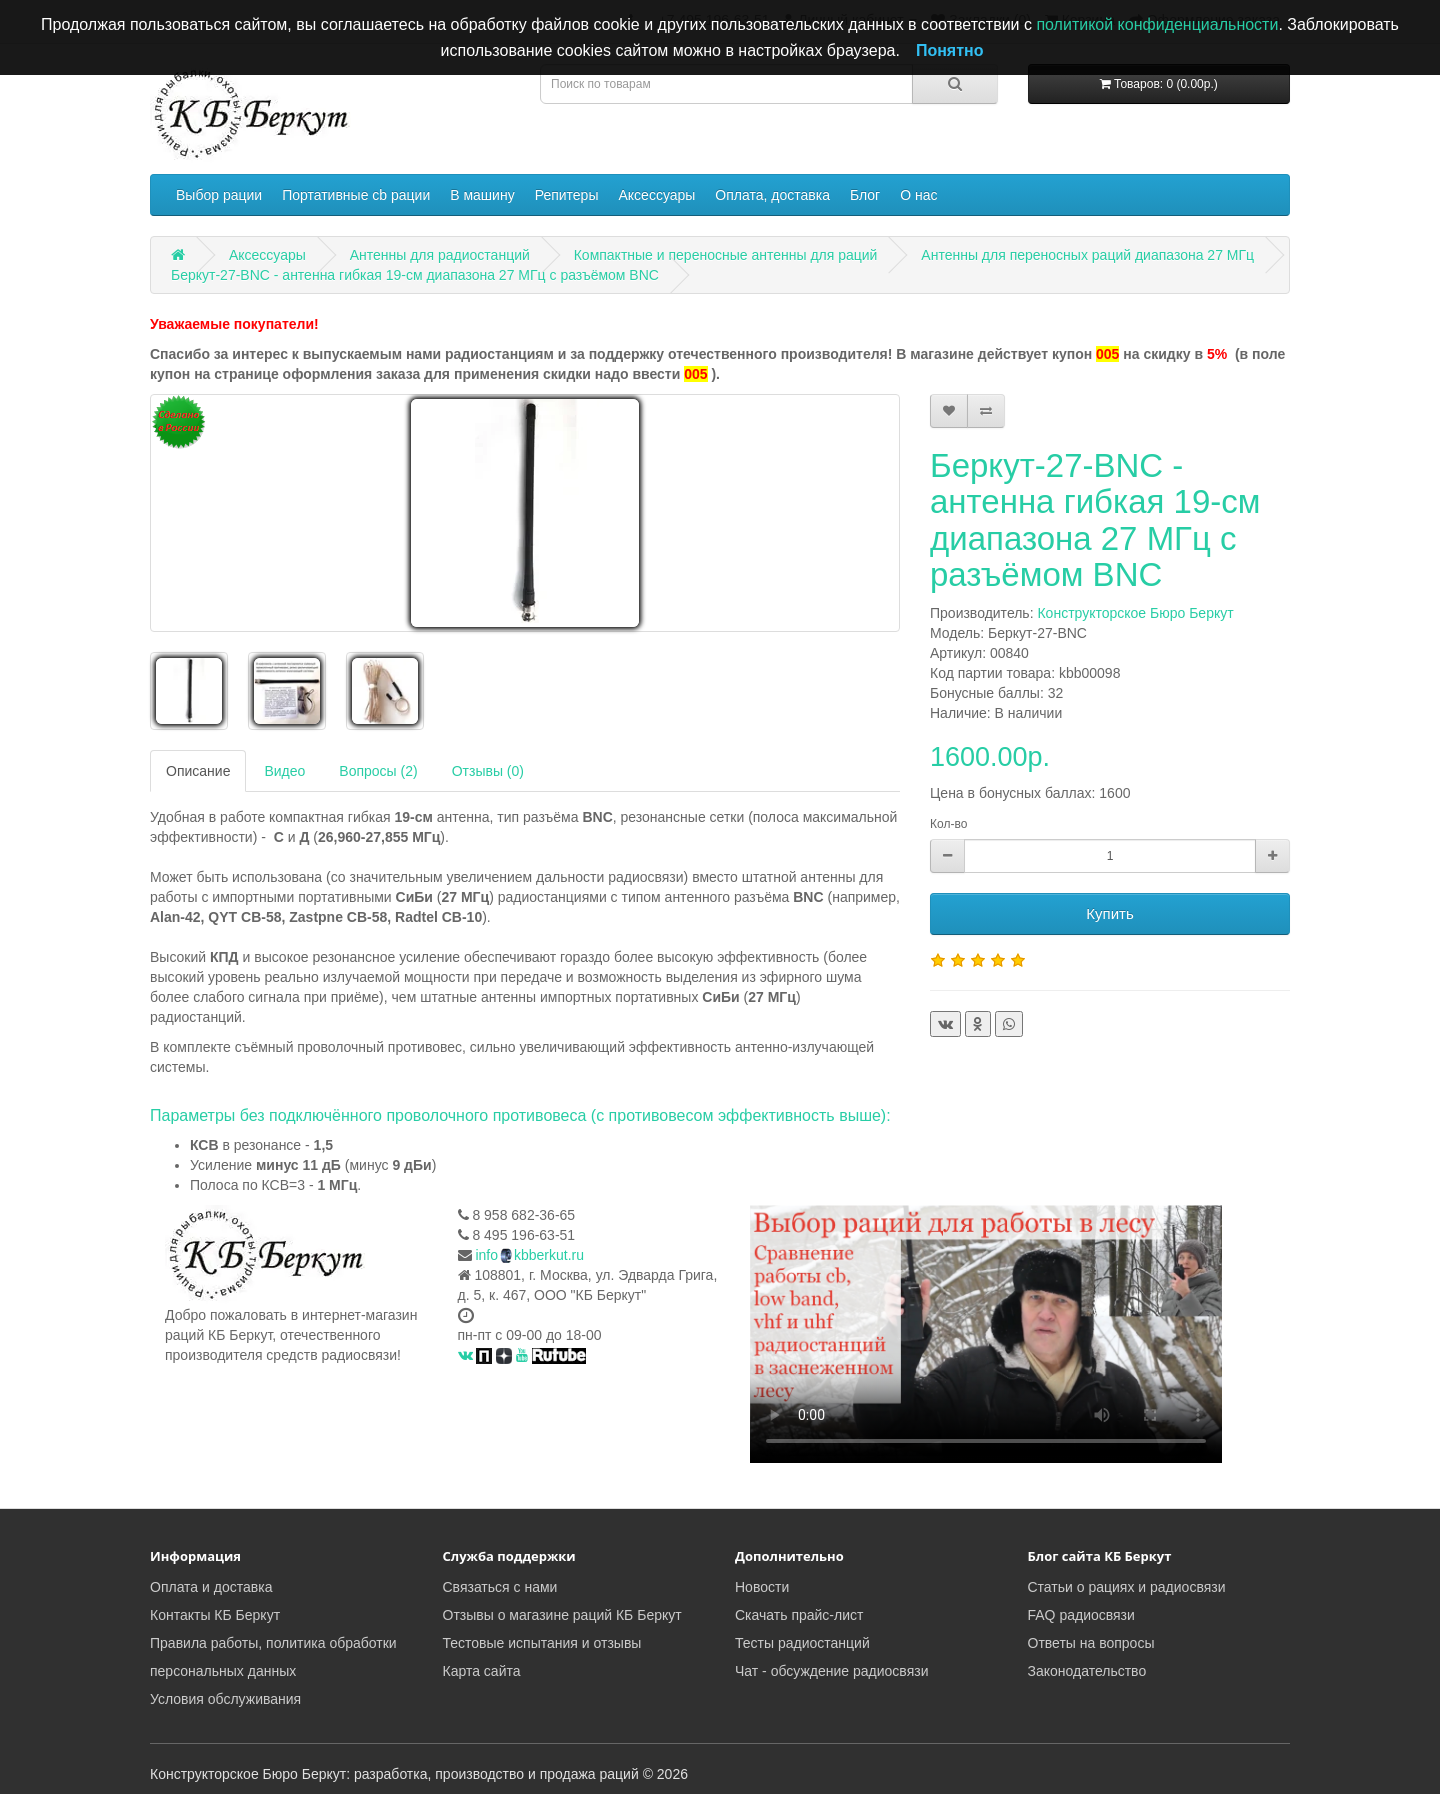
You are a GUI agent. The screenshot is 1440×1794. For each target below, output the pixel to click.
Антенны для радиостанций (440, 255)
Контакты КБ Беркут (215, 1615)
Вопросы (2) (378, 771)
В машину (482, 195)
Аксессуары (656, 195)
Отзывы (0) (488, 771)
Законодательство (1087, 1671)
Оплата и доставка (211, 1587)
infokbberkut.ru (529, 1255)
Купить (1109, 913)
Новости (762, 1587)
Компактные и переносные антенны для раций (726, 255)
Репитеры (567, 195)
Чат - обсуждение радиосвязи (831, 1671)
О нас (918, 195)
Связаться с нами (500, 1587)
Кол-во (948, 824)
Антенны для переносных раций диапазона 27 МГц (1087, 255)
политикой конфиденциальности (1157, 24)
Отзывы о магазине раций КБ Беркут (562, 1615)
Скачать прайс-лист (799, 1615)
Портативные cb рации (356, 195)
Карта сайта (482, 1671)
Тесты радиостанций (802, 1643)
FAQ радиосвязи (1081, 1615)
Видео (284, 771)
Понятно (950, 50)
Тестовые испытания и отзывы (542, 1643)
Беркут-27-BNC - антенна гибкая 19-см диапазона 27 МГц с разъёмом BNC (415, 275)
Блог (865, 195)
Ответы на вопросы (1091, 1643)
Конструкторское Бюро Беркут (1135, 613)
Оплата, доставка (772, 195)
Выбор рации (219, 195)
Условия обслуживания (225, 1699)
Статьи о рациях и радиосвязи (1127, 1587)
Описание (198, 771)
